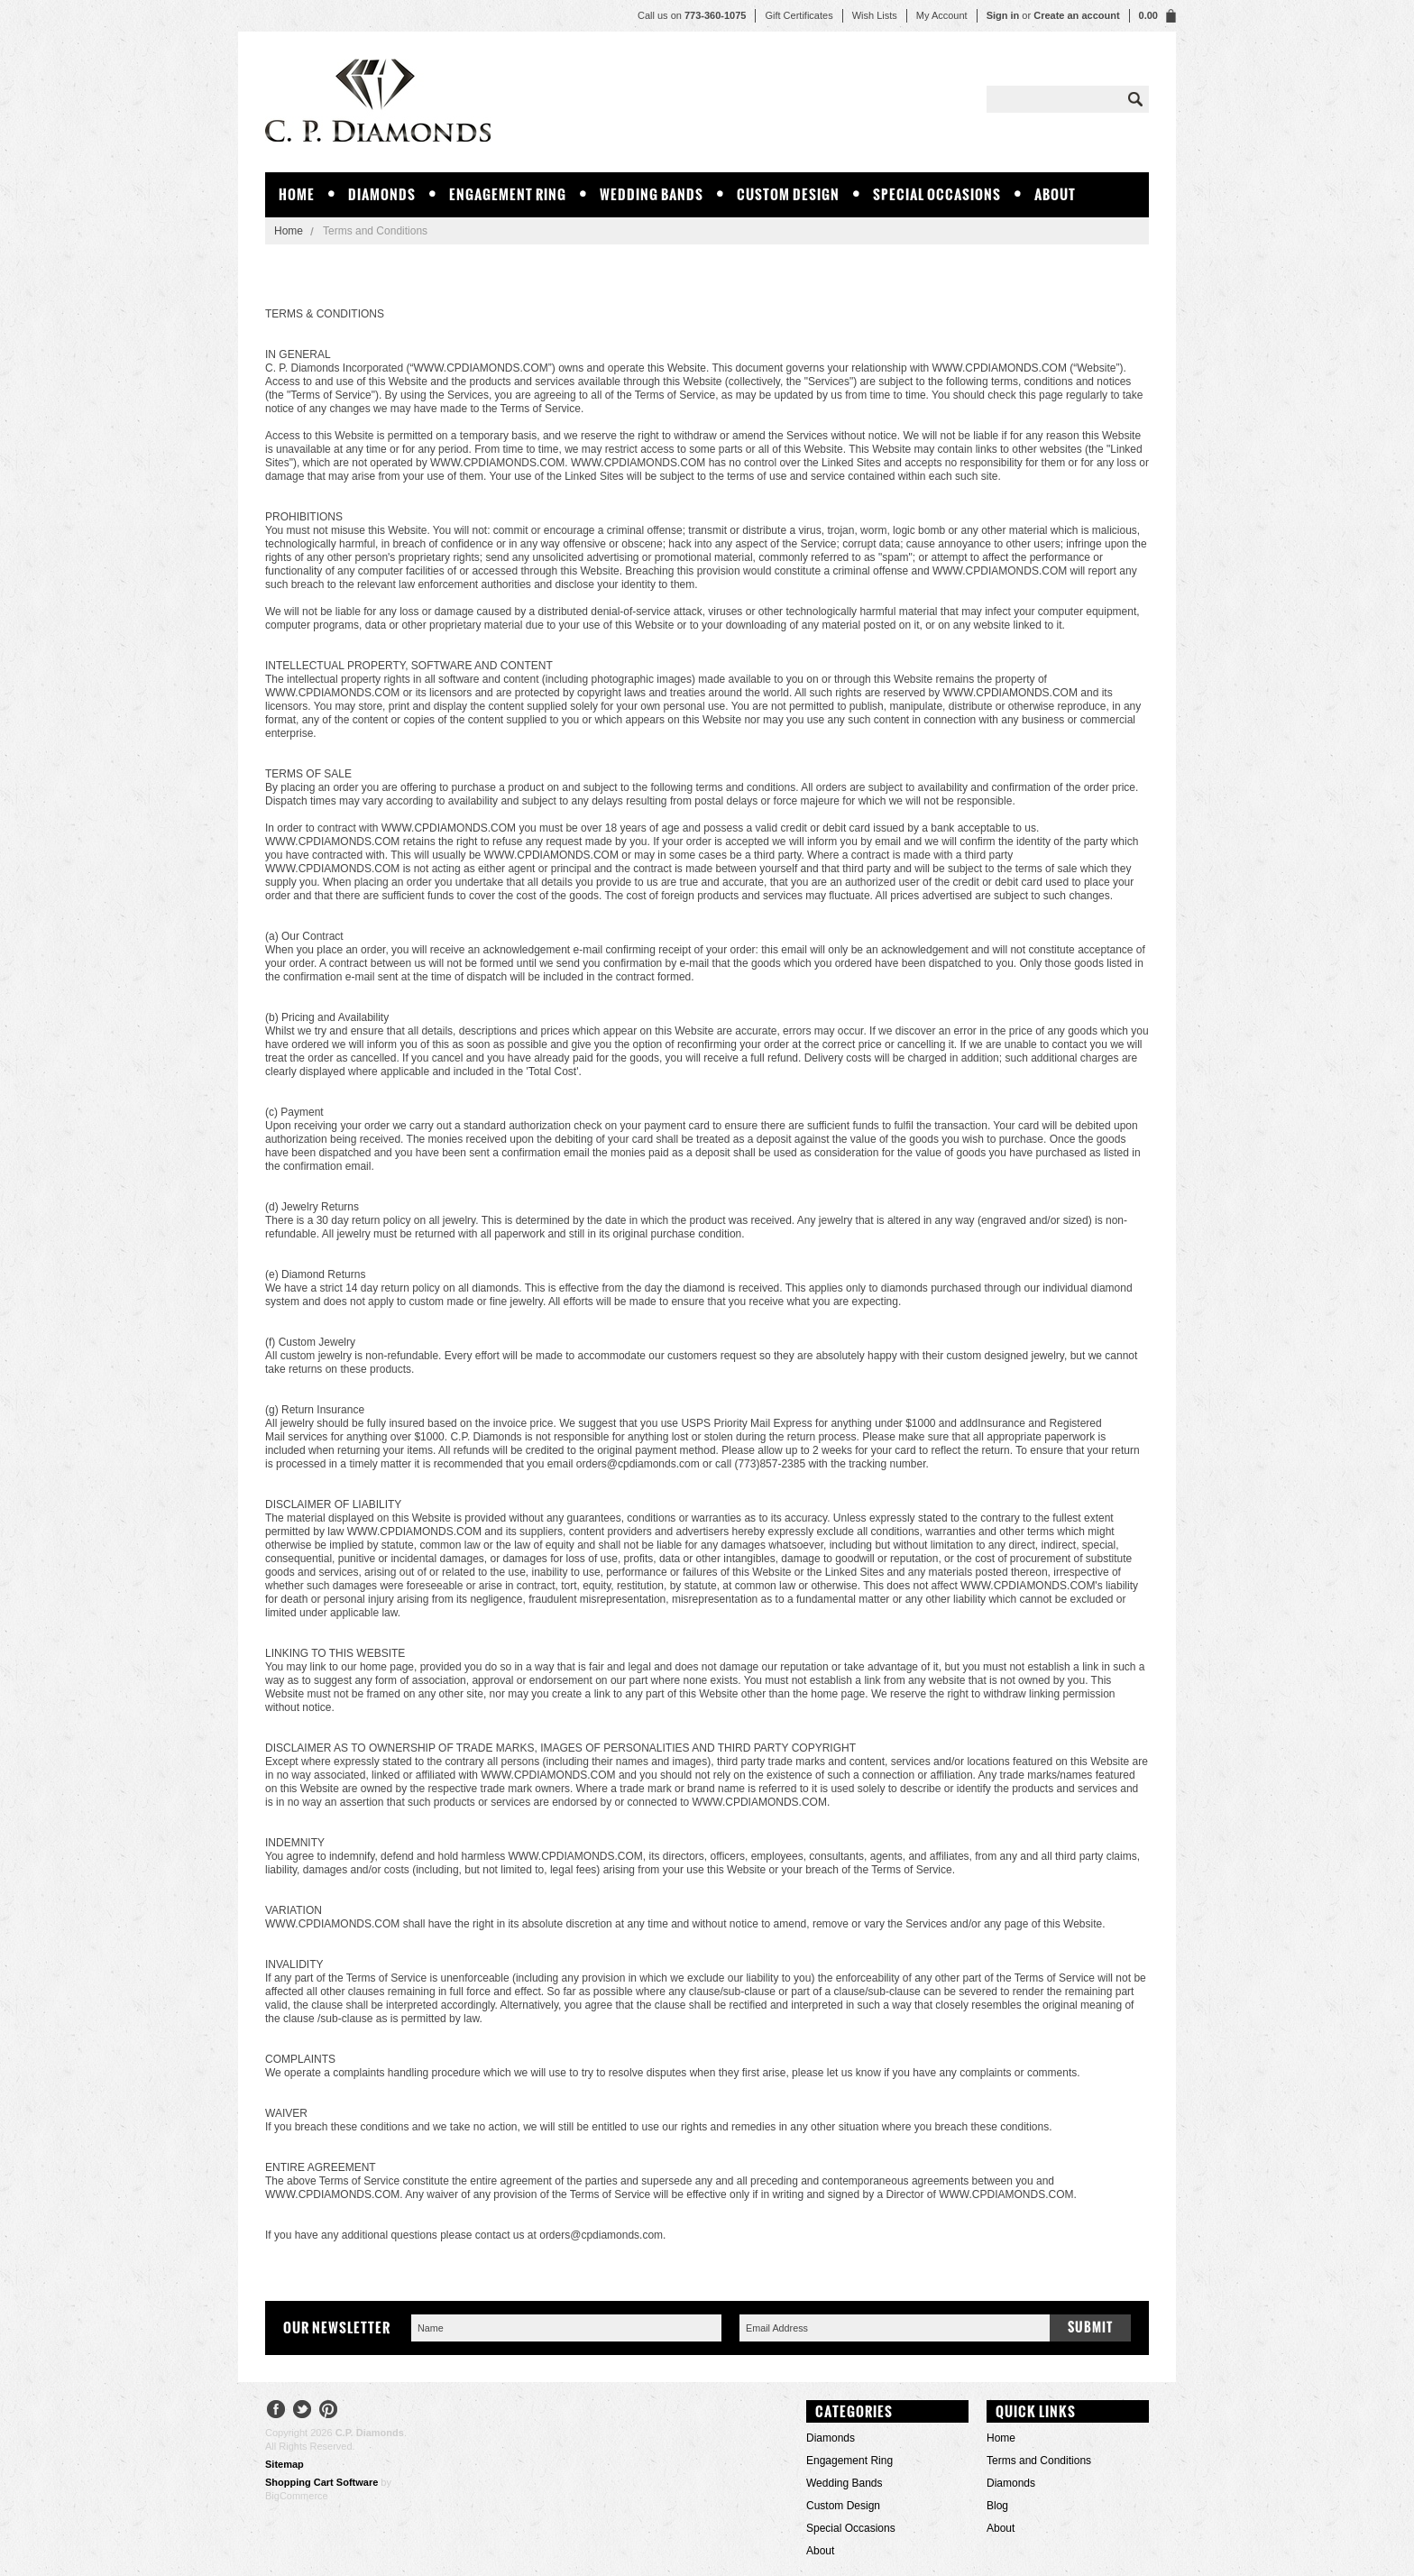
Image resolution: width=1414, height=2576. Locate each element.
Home (288, 231)
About (1055, 194)
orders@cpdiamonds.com (638, 1464)
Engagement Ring (507, 194)
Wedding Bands (651, 194)
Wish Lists (874, 15)
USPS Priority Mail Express (746, 1423)
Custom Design (788, 194)
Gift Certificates (798, 15)
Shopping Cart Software (321, 2482)
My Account (942, 15)
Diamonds (382, 194)
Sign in (1003, 15)
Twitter (302, 2411)
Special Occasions (937, 194)
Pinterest (328, 2411)
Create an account (1076, 15)
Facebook (276, 2411)
